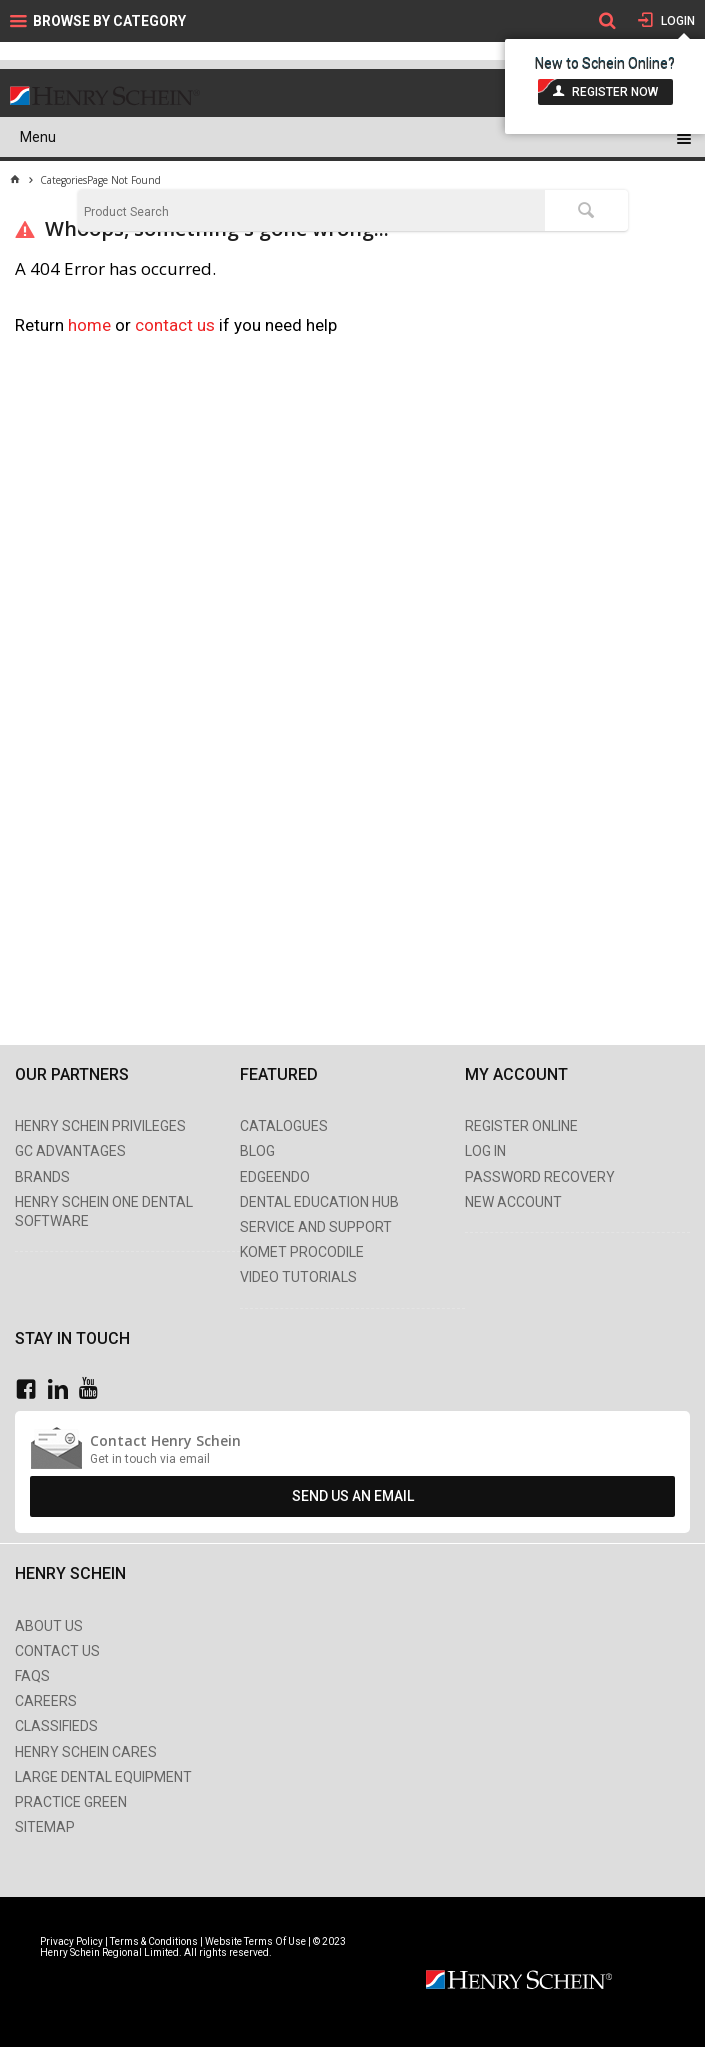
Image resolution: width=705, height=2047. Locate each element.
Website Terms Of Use (255, 1941)
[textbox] (312, 212)
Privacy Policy (72, 1941)
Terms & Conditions (154, 1941)
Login (676, 21)
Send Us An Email (353, 1496)
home (89, 325)
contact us (177, 325)
